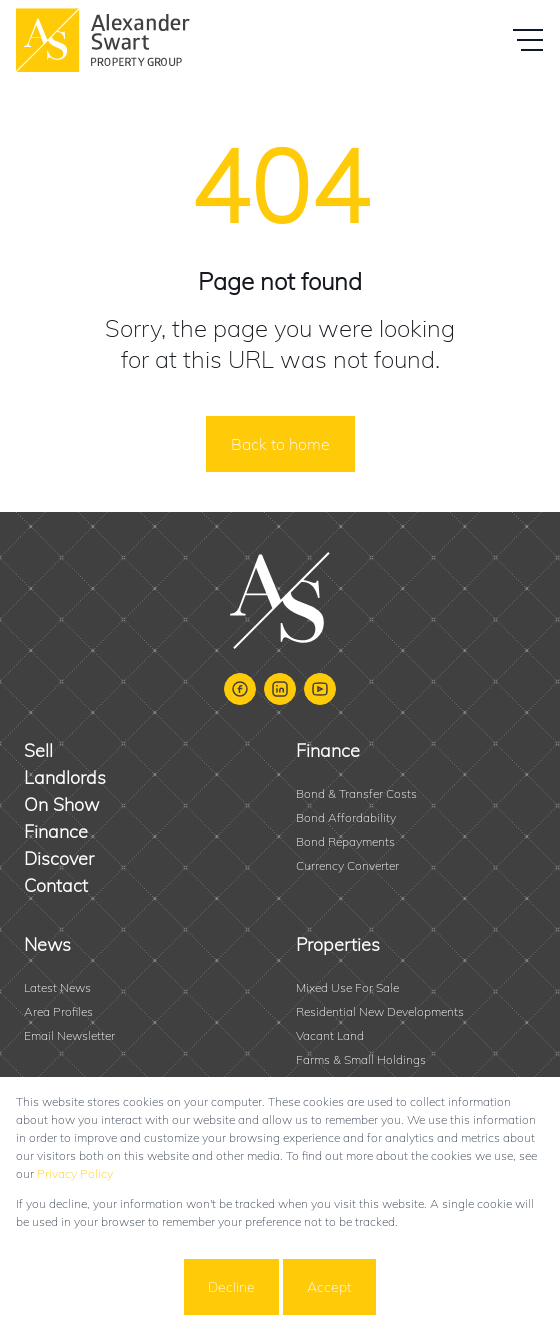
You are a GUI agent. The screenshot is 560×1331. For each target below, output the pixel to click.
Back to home (280, 444)
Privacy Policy (75, 1173)
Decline (231, 1287)
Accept (329, 1287)
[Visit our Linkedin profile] (280, 689)
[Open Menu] (528, 40)
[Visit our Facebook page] (240, 689)
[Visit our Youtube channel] (320, 689)
